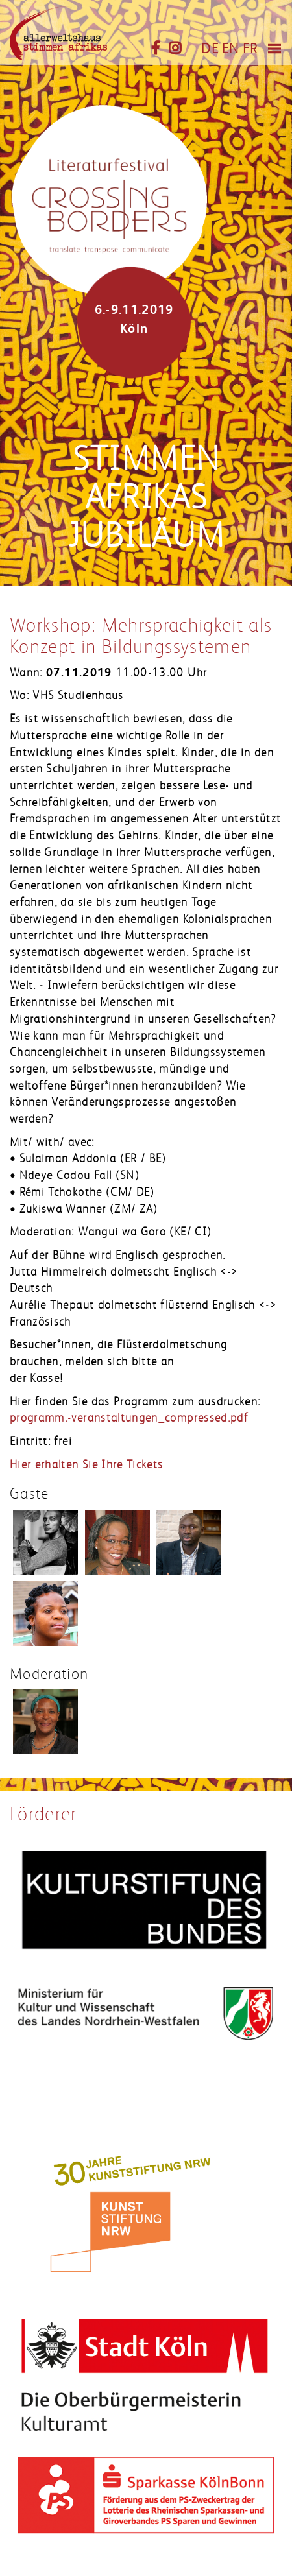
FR (250, 48)
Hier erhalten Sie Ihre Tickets (87, 1464)
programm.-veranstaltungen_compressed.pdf (129, 1417)
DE (210, 48)
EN (230, 48)
